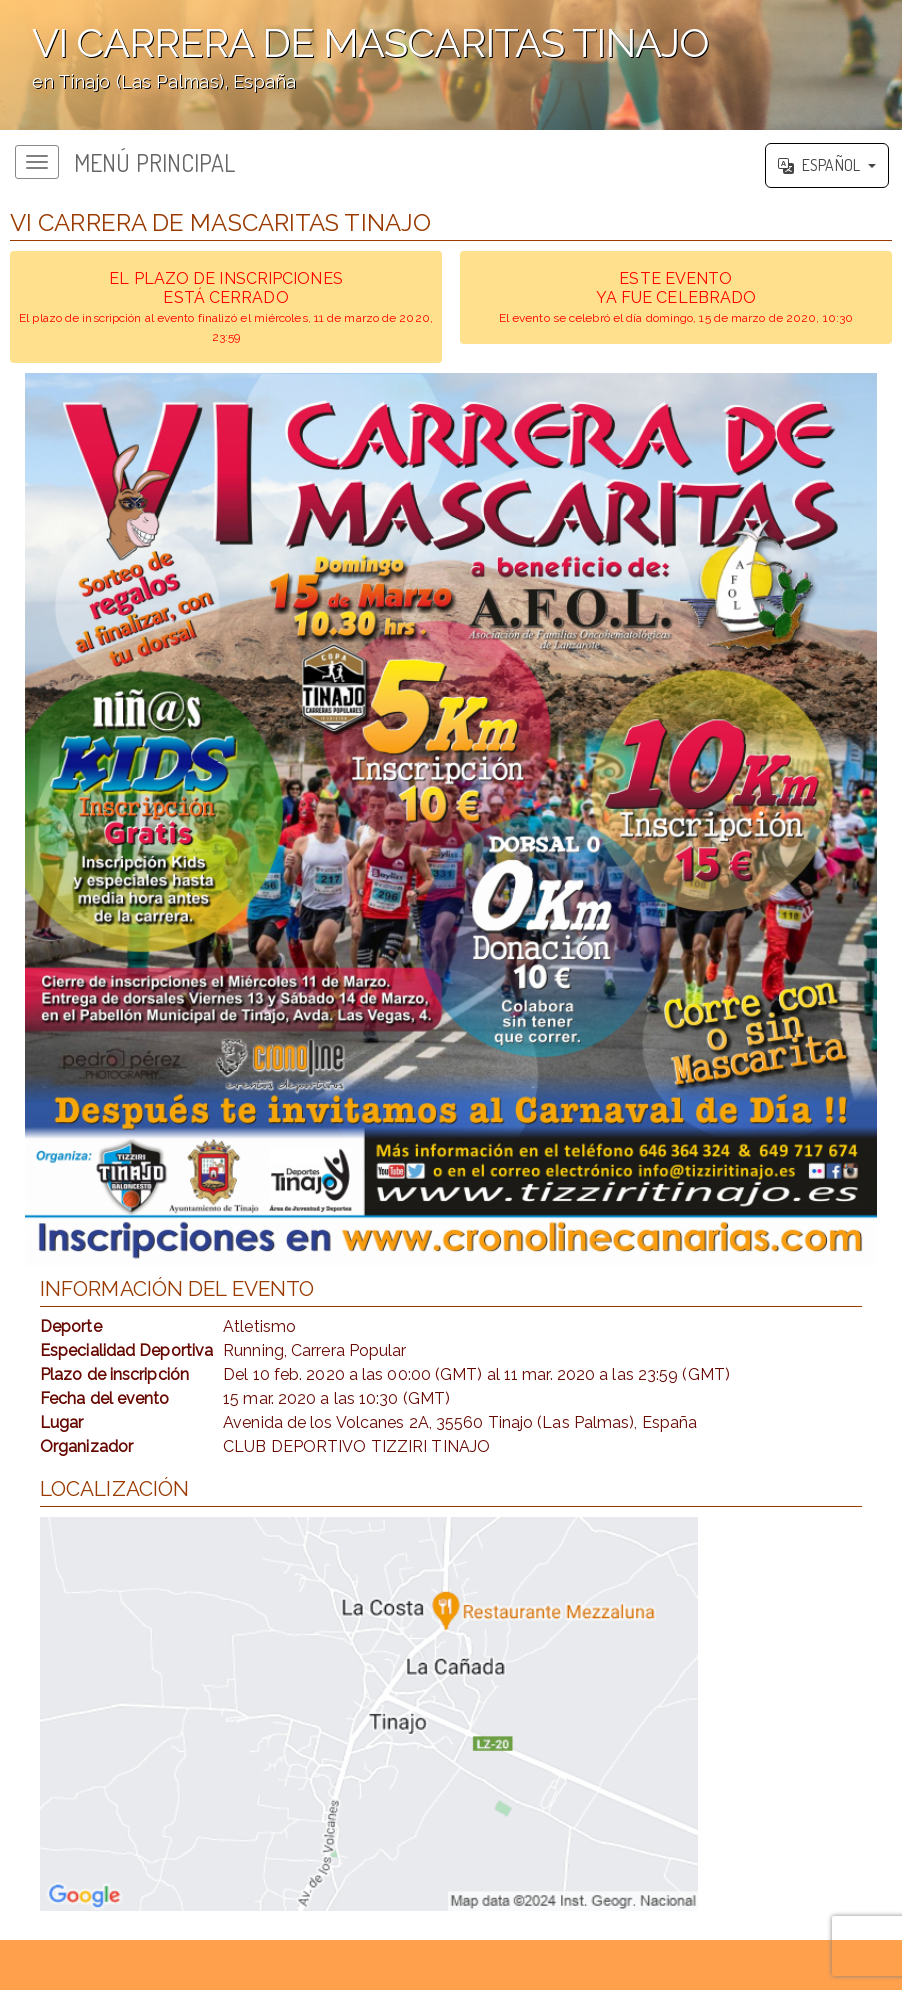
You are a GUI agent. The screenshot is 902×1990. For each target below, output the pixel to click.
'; (451, 65)
